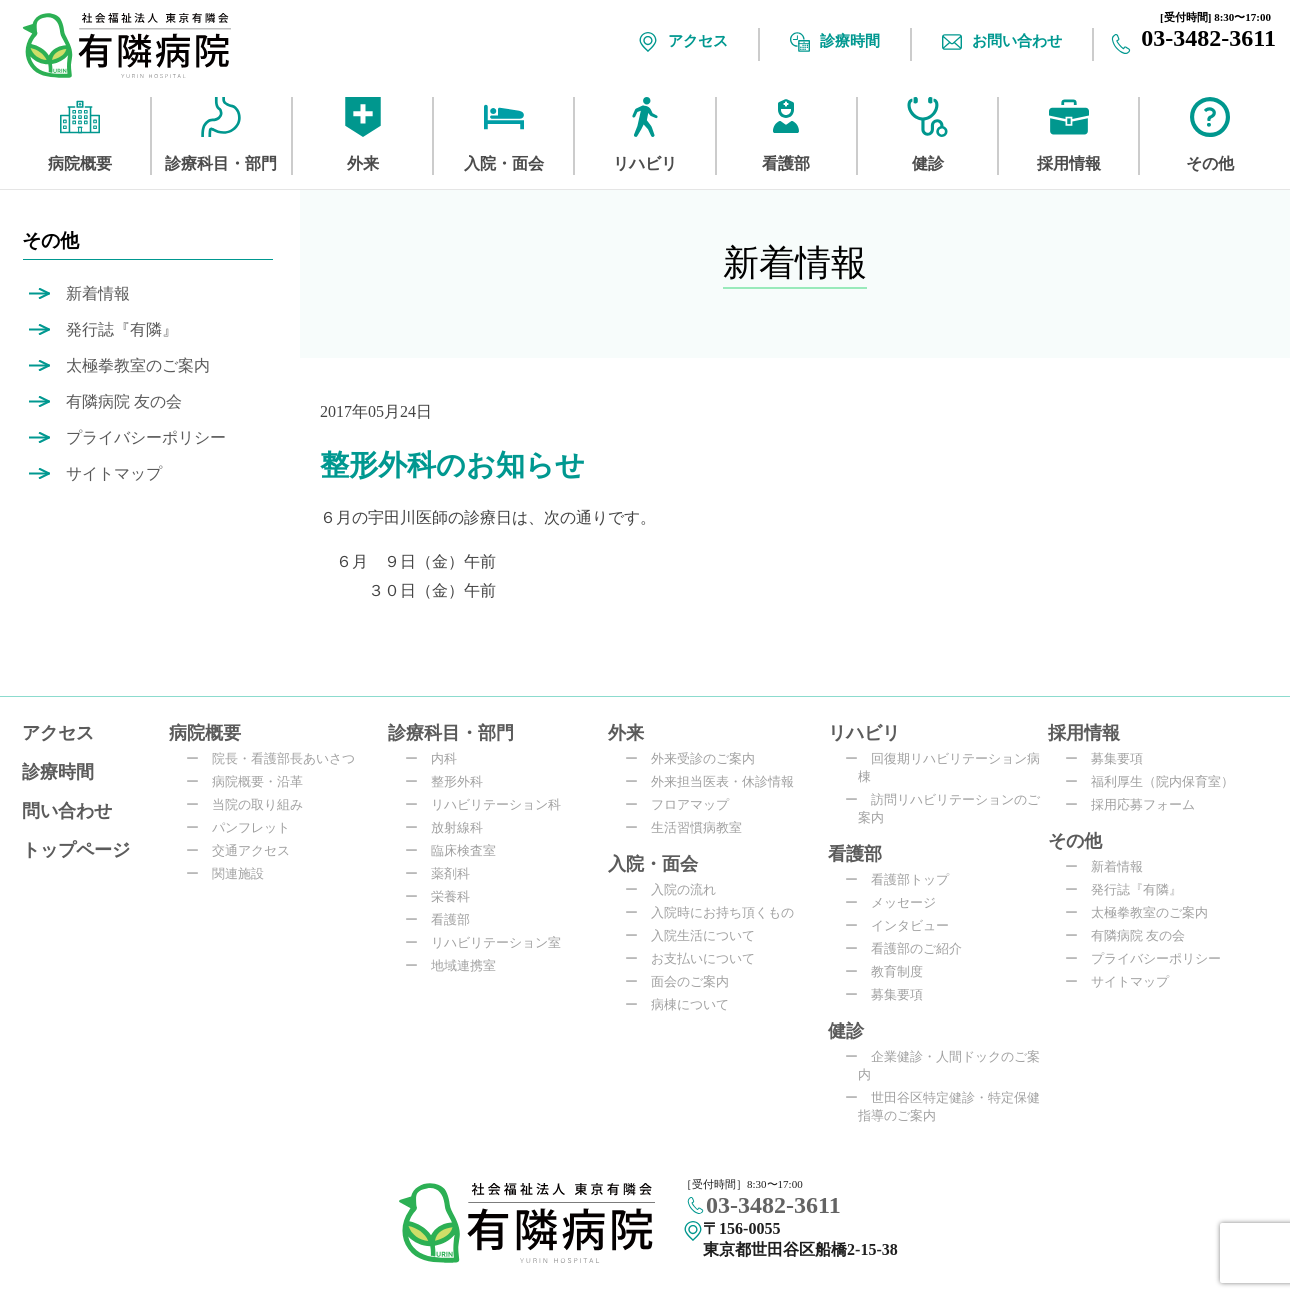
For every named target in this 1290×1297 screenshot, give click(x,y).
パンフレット (244, 827)
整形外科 (450, 781)
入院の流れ (677, 889)
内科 (437, 758)
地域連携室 (457, 965)
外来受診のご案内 (696, 758)
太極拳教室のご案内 (138, 365)
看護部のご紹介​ (910, 948)
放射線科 (450, 827)
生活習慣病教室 (690, 827)
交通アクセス (244, 850)
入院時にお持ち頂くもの (716, 912)
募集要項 (890, 994)
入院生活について (696, 935)
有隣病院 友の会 (124, 401)
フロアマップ (683, 804)
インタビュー (903, 925)
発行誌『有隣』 (122, 329)
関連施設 (231, 873)
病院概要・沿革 (251, 781)
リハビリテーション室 (489, 942)
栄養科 (444, 896)
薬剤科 (444, 873)
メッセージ (897, 902)
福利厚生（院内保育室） (1156, 781)
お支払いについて (696, 958)
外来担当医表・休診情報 (716, 781)
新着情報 (98, 293)
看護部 (444, 919)
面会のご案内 (683, 981)
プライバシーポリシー (146, 437)
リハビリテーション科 (489, 804)
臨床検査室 (457, 850)
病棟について (683, 1004)
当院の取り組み (251, 804)
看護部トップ (903, 879)
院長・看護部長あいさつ (277, 758)
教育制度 (890, 971)
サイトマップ (114, 473)
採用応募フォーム (1136, 804)
